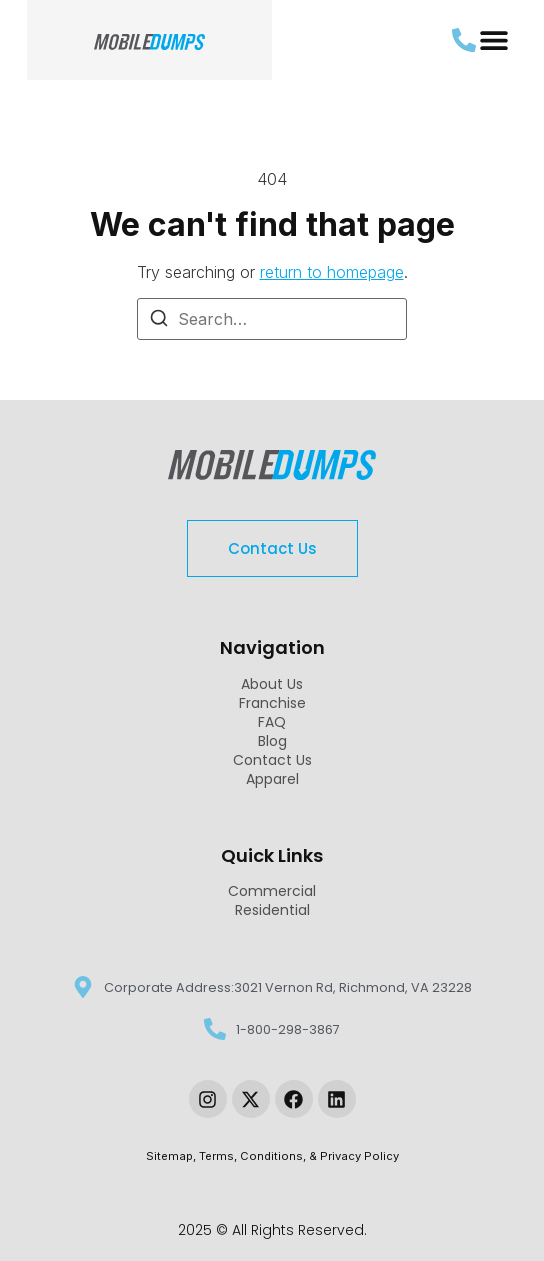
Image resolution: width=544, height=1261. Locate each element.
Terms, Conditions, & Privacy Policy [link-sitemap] (299, 1156)
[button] (494, 40)
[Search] (159, 321)
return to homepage (332, 272)
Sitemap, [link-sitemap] (172, 1156)
